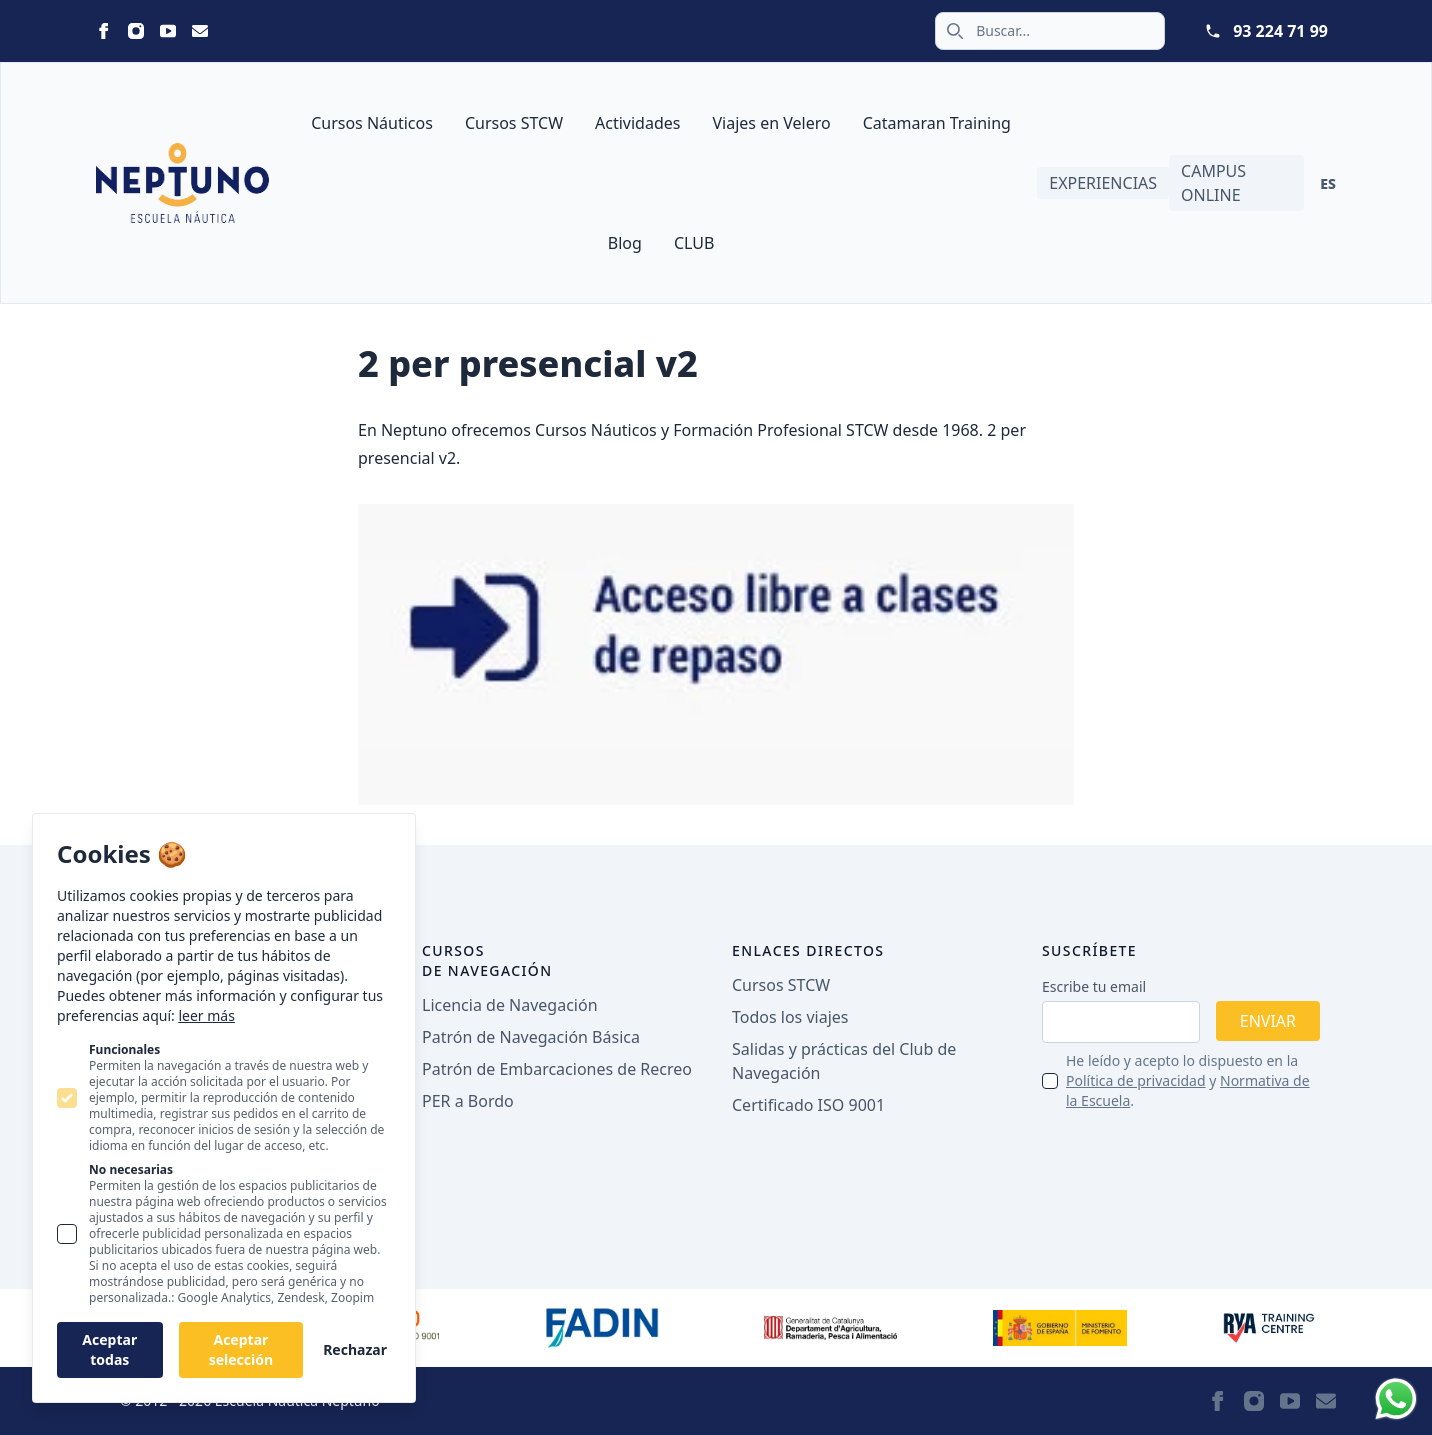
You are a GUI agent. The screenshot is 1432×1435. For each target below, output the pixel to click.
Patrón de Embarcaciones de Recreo (557, 1069)
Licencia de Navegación (510, 1005)
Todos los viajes (790, 1017)
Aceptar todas (109, 1349)
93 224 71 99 (1280, 31)
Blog (625, 243)
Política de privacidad (1136, 1080)
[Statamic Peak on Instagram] (136, 31)
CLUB (694, 243)
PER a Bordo (468, 1101)
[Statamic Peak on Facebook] (104, 31)
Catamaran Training (937, 123)
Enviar (1268, 1021)
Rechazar (355, 1349)
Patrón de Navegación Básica (531, 1037)
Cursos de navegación (487, 960)
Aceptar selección (241, 1349)
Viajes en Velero (771, 123)
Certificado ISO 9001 (808, 1105)
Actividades (637, 123)
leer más (206, 1015)
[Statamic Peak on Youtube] (168, 31)
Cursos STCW (514, 123)
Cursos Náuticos (372, 123)
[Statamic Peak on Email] (200, 31)
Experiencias (1103, 183)
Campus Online (1213, 183)
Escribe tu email (1094, 986)
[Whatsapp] (1396, 1399)
